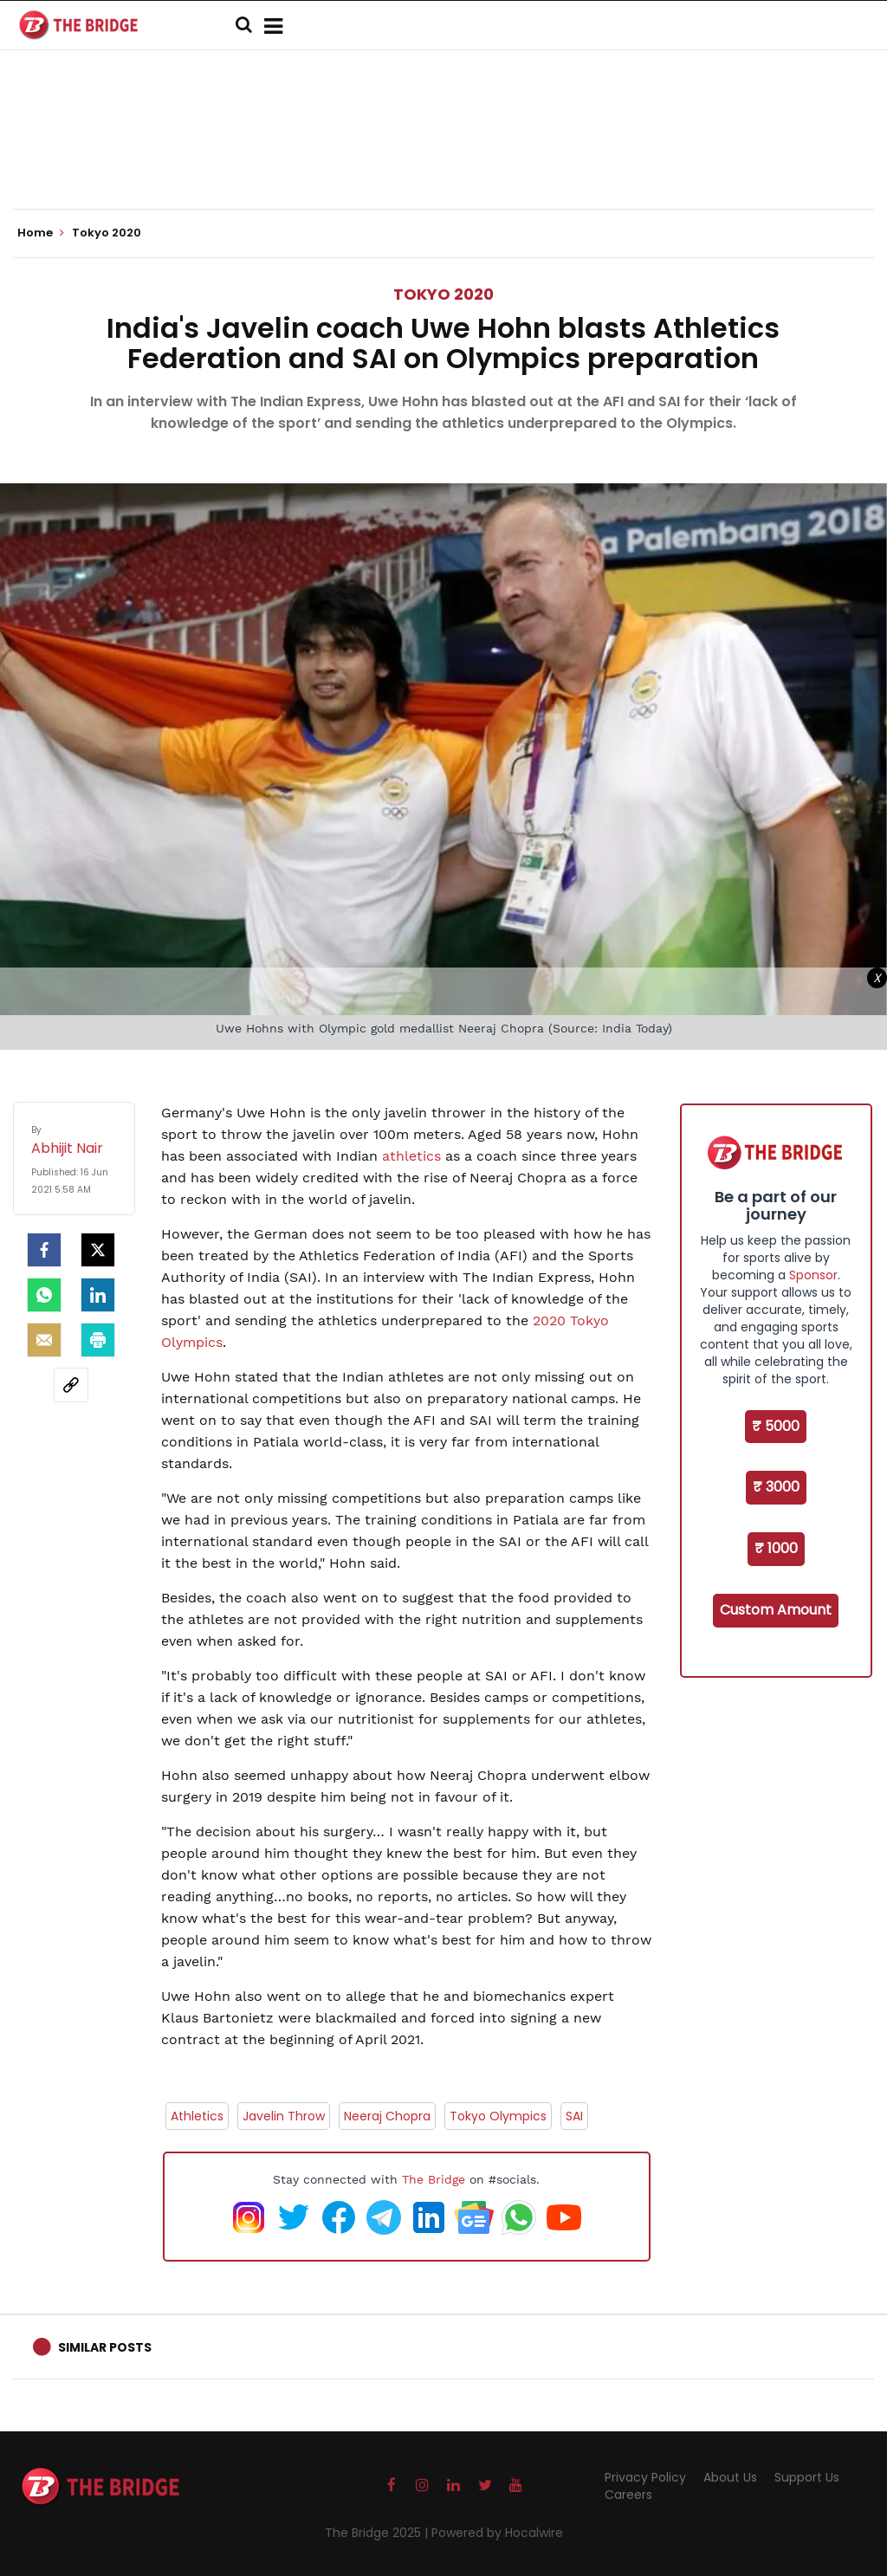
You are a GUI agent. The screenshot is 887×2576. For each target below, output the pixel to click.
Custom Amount (776, 1610)
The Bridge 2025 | (378, 2532)
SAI (574, 2116)
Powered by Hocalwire (497, 2532)
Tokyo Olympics (498, 2116)
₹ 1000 (776, 1548)
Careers (628, 2494)
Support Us (806, 2477)
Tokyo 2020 (443, 294)
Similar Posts (105, 2347)
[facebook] (44, 1250)
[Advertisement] (443, 156)
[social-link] (71, 1385)
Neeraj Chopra (387, 2116)
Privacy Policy (645, 2477)
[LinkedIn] (98, 1295)
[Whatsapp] (44, 1295)
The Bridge (433, 2179)
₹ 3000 (776, 1487)
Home (40, 233)
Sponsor (813, 1275)
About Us (730, 2477)
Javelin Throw (284, 2116)
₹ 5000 (776, 1426)
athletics (411, 1156)
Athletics (197, 2116)
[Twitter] (98, 1250)
